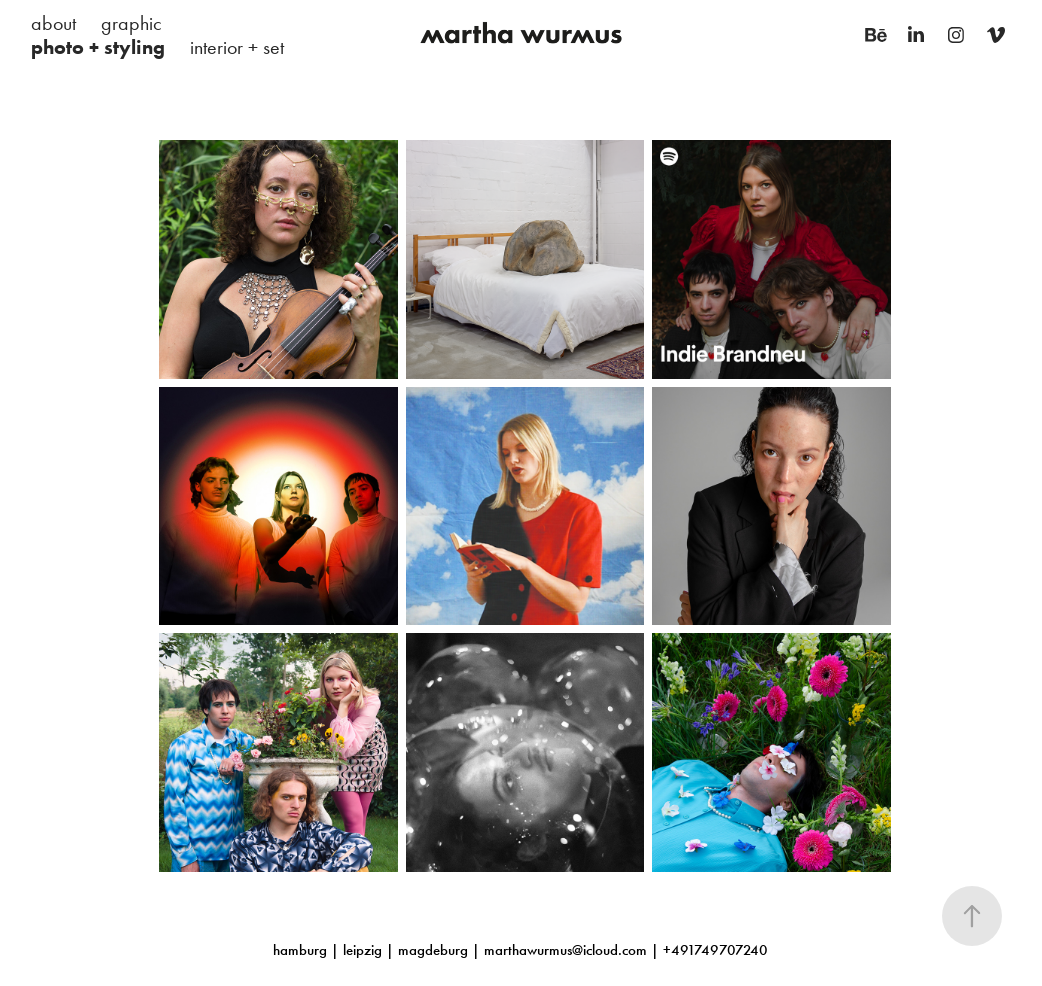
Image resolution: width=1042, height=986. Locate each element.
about (53, 23)
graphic (131, 23)
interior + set (237, 47)
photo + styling (98, 47)
